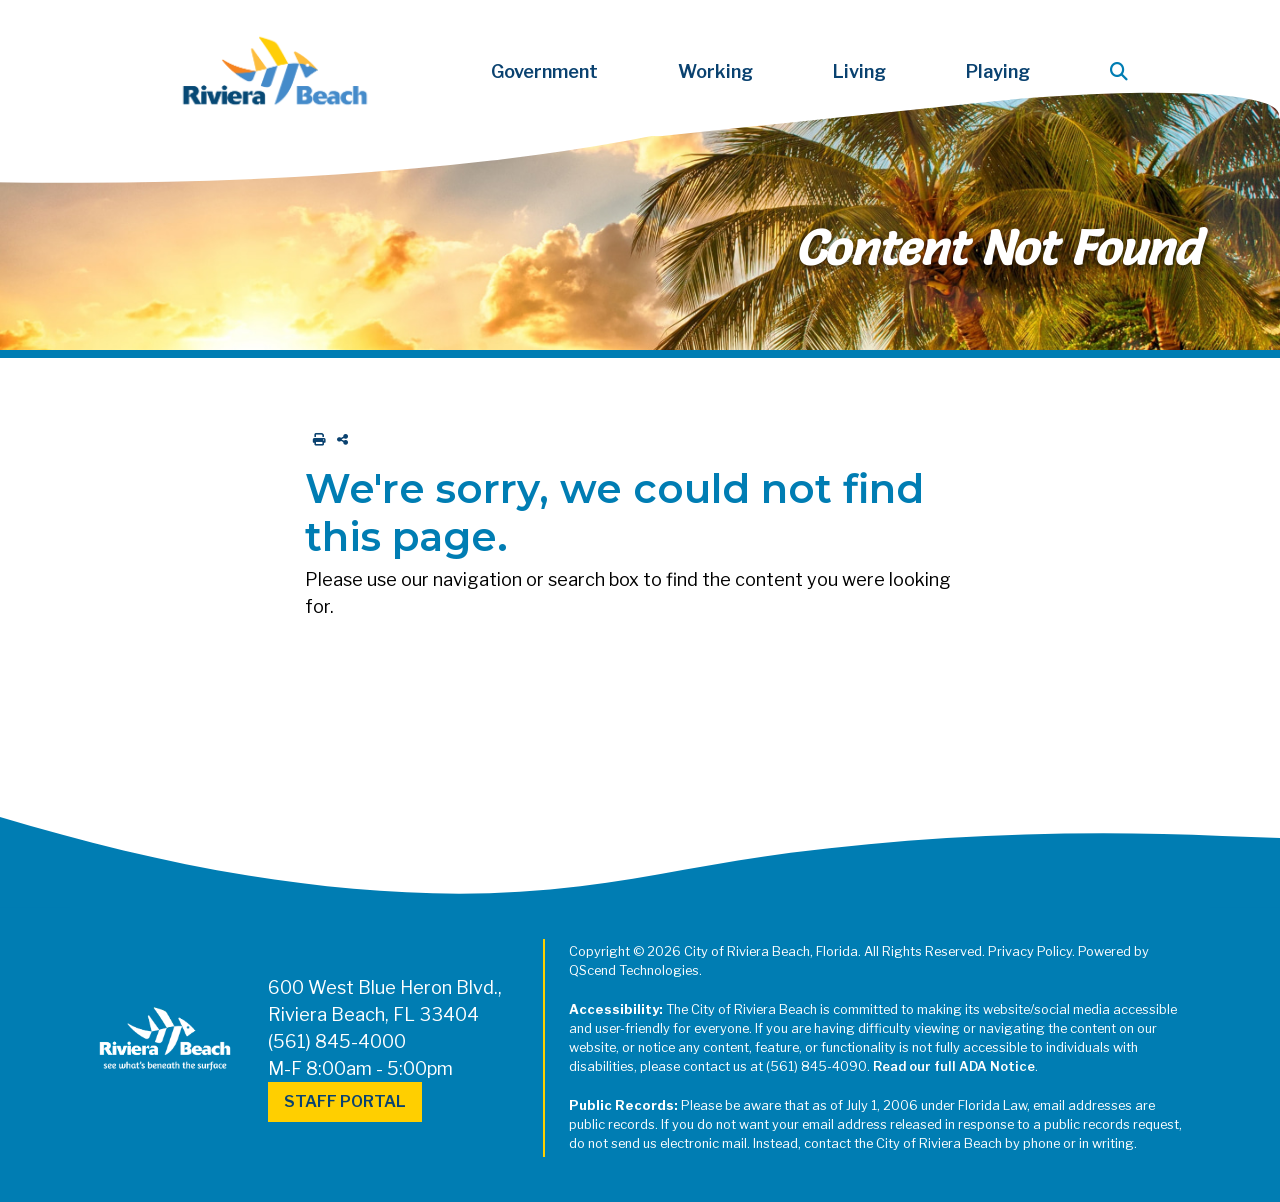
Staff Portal (345, 1101)
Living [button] (859, 71)
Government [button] (544, 71)
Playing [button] (998, 71)
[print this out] (315, 439)
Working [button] (715, 71)
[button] (1123, 71)
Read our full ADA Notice (954, 1066)
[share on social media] (338, 439)
